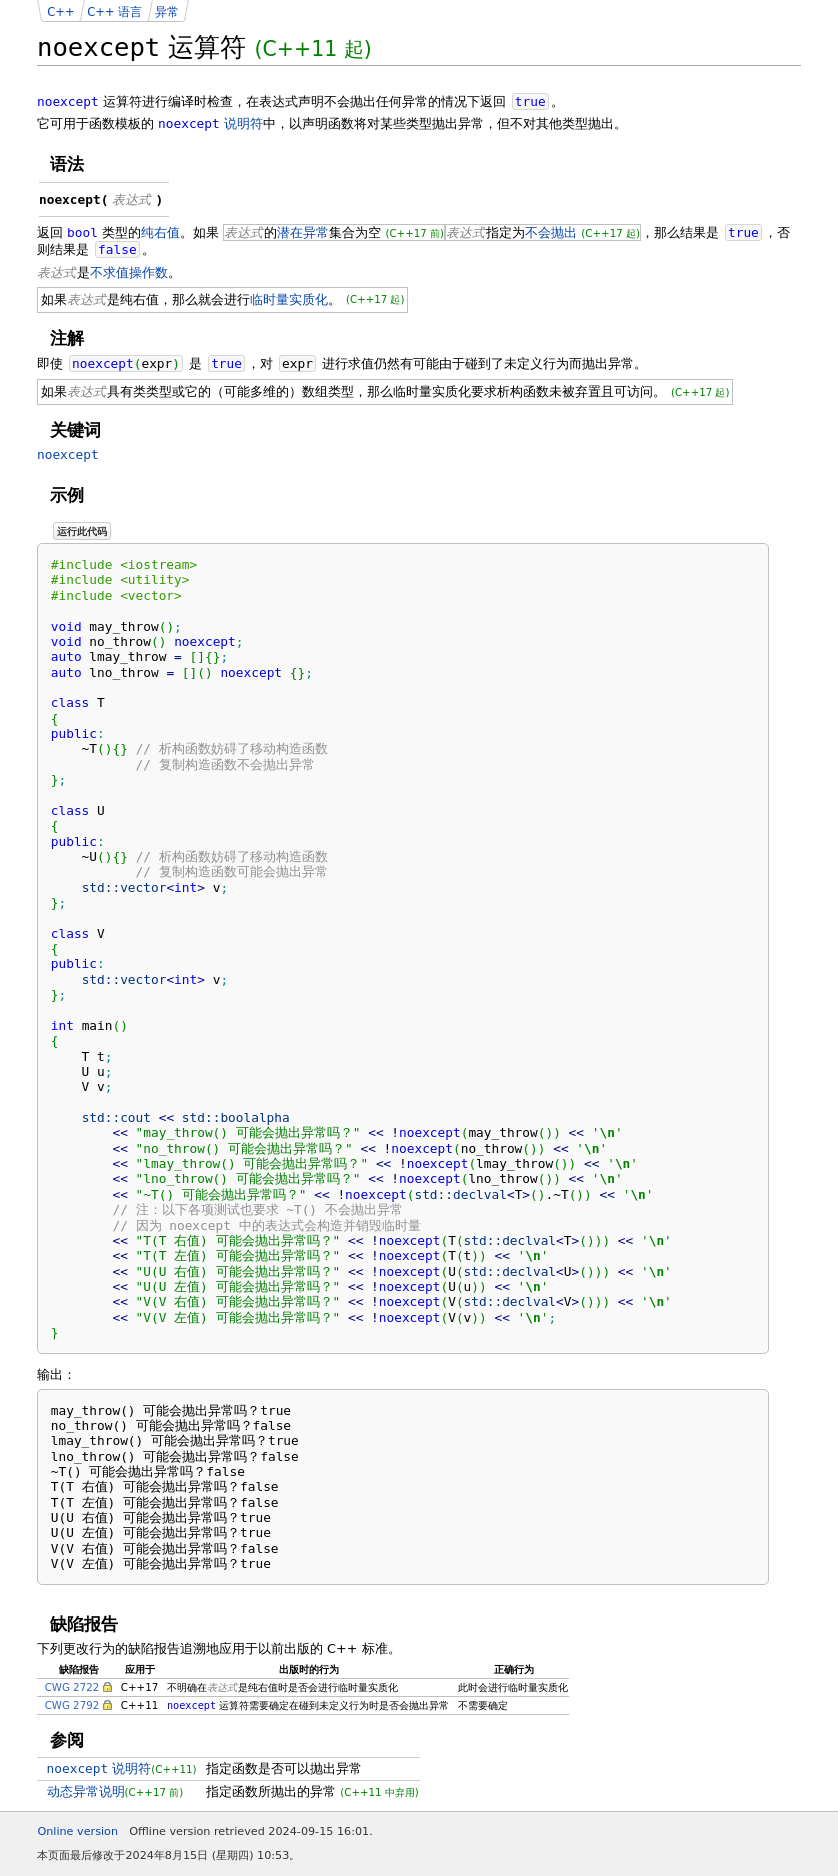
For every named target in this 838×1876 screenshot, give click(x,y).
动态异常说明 (86, 1791)
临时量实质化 (289, 299)
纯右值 (160, 232)
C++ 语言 (114, 12)
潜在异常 (303, 232)
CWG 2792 (72, 1705)
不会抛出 (551, 232)
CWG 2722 (72, 1687)
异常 (167, 12)
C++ (60, 12)
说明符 (210, 123)
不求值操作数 (129, 272)
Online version (77, 1831)
